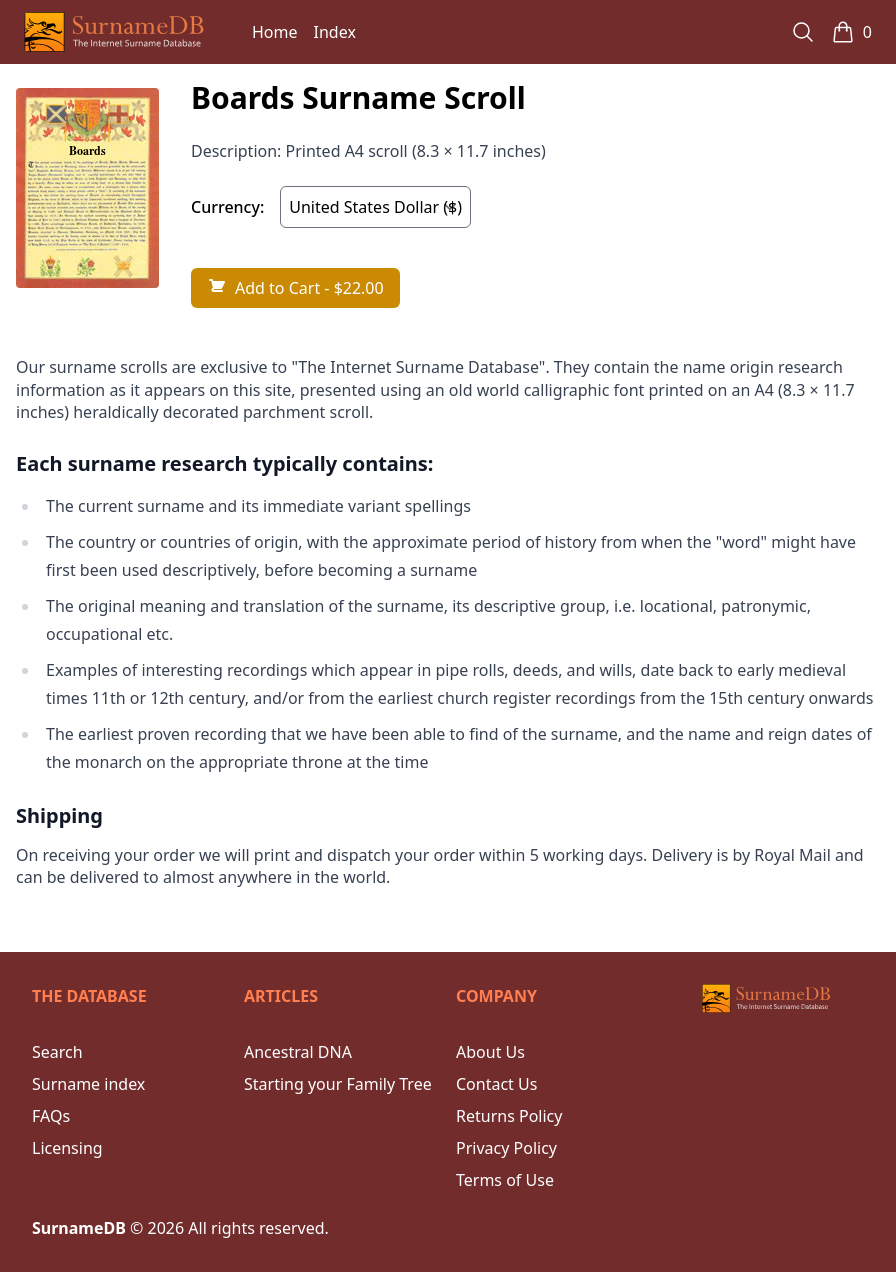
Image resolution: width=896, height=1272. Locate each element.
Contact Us (496, 1084)
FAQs (51, 1116)
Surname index (88, 1084)
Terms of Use (505, 1180)
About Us (490, 1052)
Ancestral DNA (298, 1052)
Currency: (227, 207)
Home (275, 32)
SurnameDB (79, 1228)
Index (335, 32)
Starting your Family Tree (338, 1084)
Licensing (67, 1148)
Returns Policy (509, 1116)
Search (57, 1052)
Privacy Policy (506, 1148)
